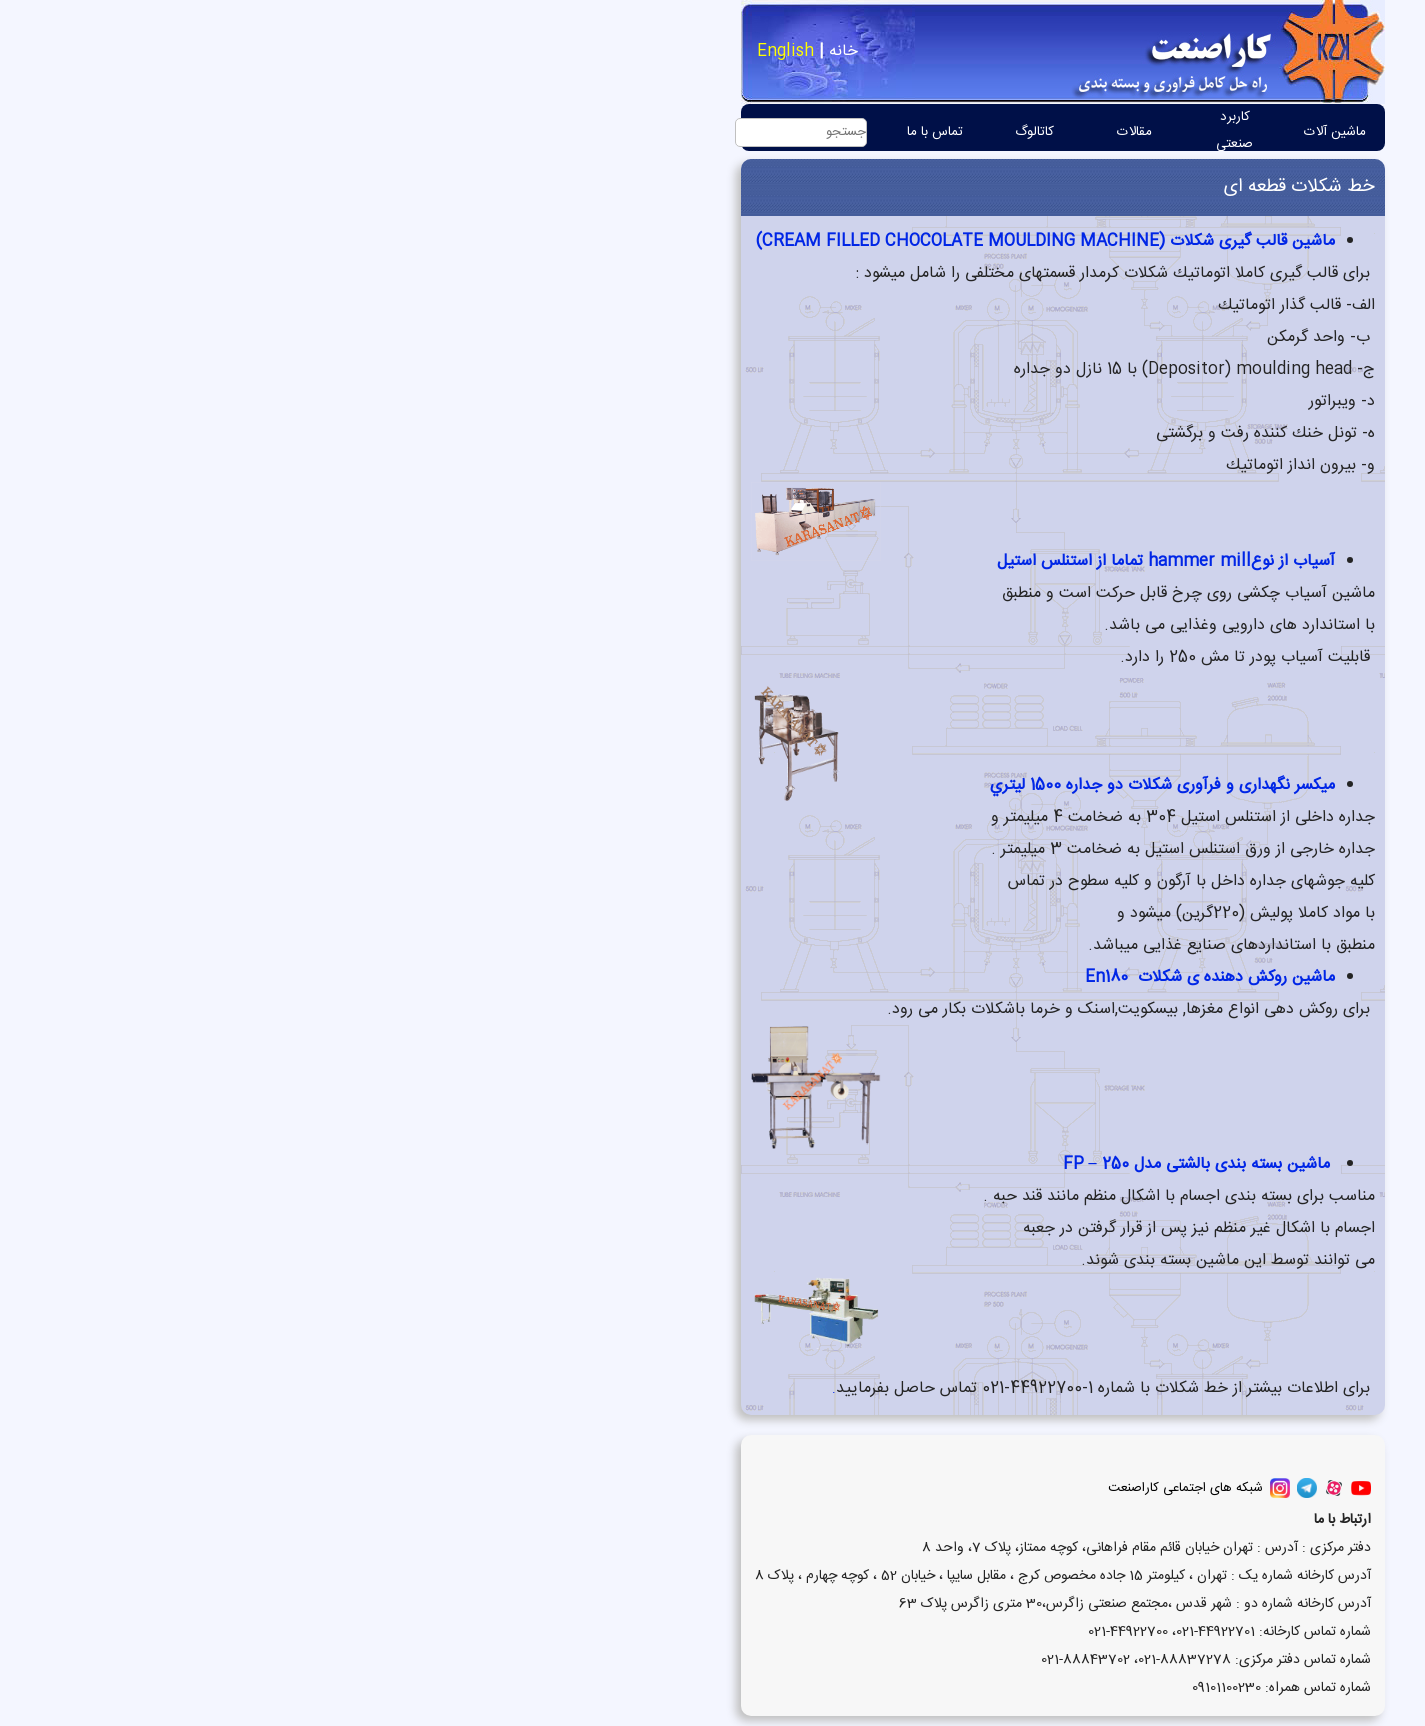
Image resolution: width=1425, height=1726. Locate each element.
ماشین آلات (985, 132)
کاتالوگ (684, 132)
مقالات (784, 132)
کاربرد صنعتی (884, 130)
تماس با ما (585, 132)
